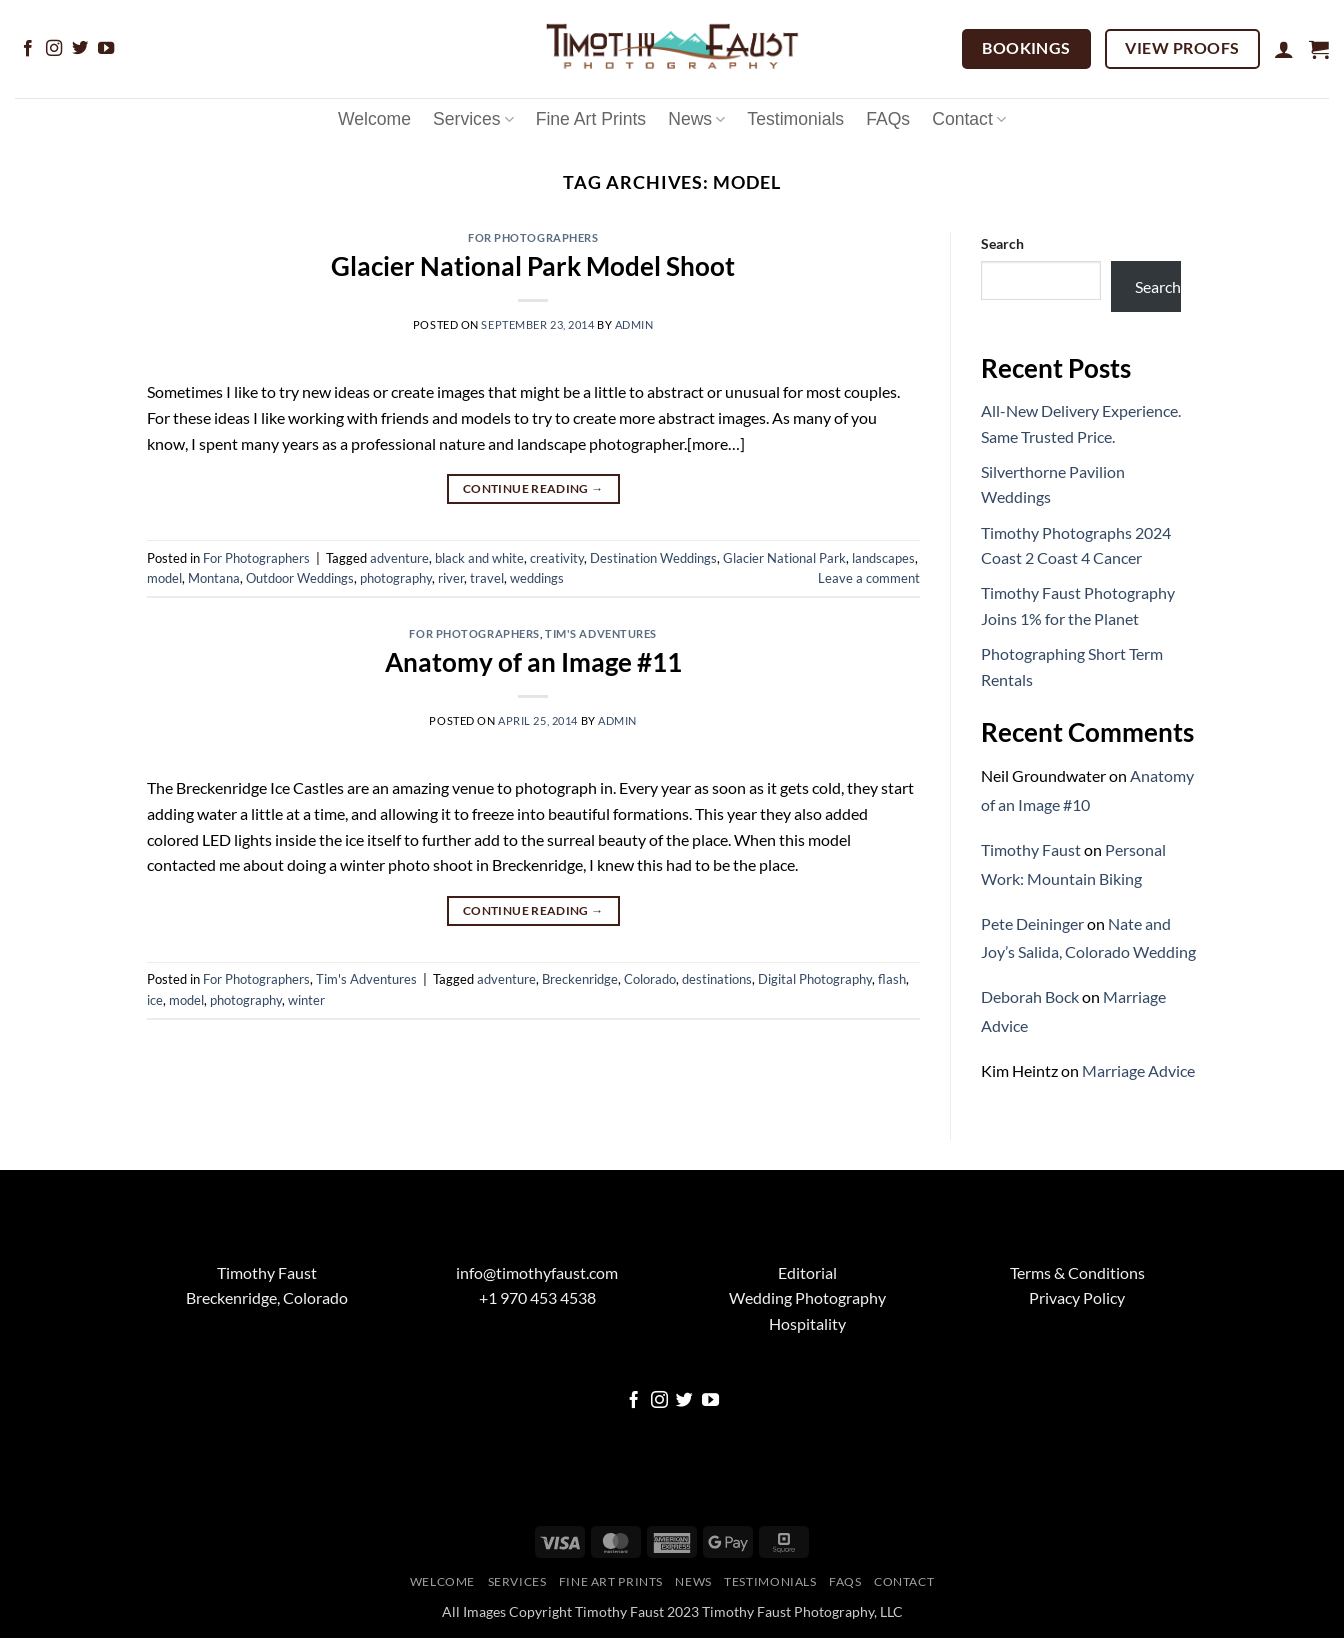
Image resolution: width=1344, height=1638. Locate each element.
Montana (214, 578)
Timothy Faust (1031, 849)
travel (487, 578)
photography (396, 578)
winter (306, 1000)
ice (155, 1000)
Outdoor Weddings (300, 578)
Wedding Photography (807, 1297)
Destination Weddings (653, 558)
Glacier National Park (784, 558)
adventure (399, 558)
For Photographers (533, 237)
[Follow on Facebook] (28, 49)
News (696, 119)
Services (473, 119)
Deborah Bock (1030, 996)
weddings (537, 578)
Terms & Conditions (1077, 1272)
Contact (969, 119)
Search (1002, 243)
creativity (557, 558)
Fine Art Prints (591, 119)
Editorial (807, 1272)
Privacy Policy (1077, 1297)
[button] (1284, 49)
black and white (479, 558)
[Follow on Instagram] (54, 49)
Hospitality (807, 1323)
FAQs (888, 119)
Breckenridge (580, 979)
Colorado (650, 979)
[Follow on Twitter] (80, 49)
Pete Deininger (1032, 923)
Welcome (374, 119)
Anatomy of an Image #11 (533, 662)
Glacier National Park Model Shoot (533, 266)
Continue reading (533, 488)
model (164, 578)
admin (634, 324)
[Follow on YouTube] (106, 49)
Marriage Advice (1138, 1070)
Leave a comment (869, 578)
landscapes (883, 558)
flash (892, 979)
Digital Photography (815, 979)
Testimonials (795, 119)
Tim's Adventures (601, 633)
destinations (717, 979)
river (451, 578)
